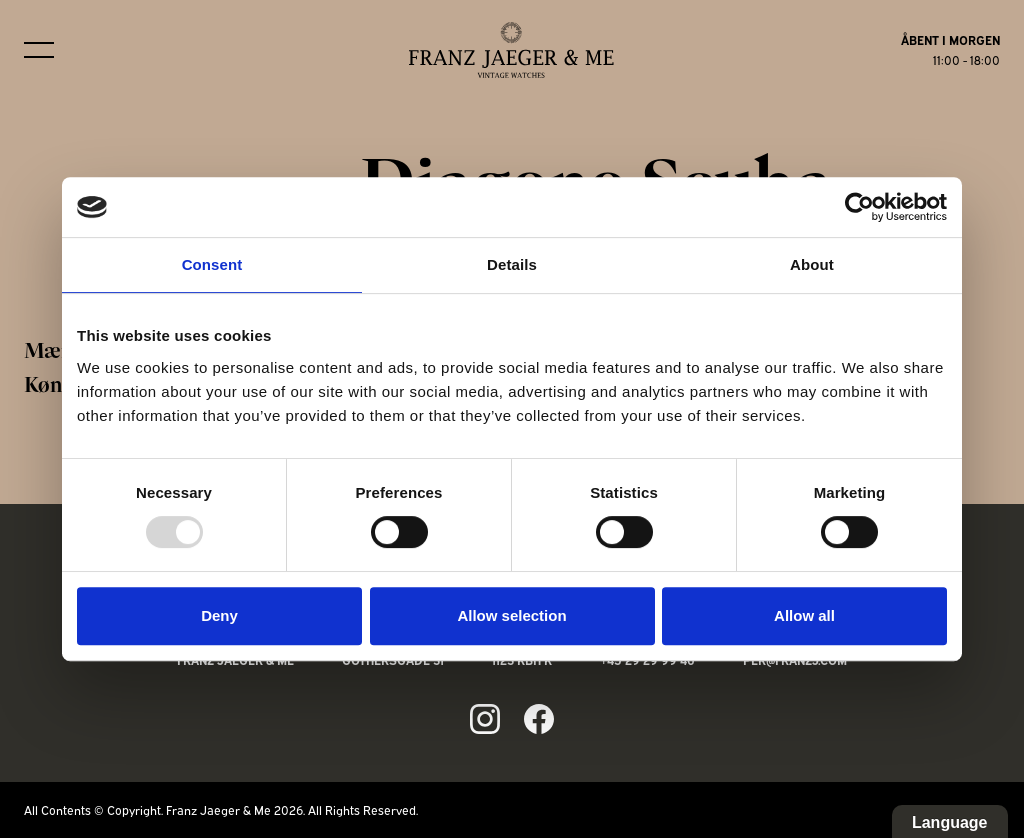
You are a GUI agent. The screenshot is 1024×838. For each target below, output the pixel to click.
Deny (219, 615)
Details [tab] (512, 264)
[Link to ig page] (485, 719)
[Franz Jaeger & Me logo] (511, 50)
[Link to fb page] (539, 719)
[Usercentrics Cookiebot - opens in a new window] (859, 207)
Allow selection (511, 615)
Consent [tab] (212, 264)
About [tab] (812, 264)
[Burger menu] (39, 50)
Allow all (804, 615)
